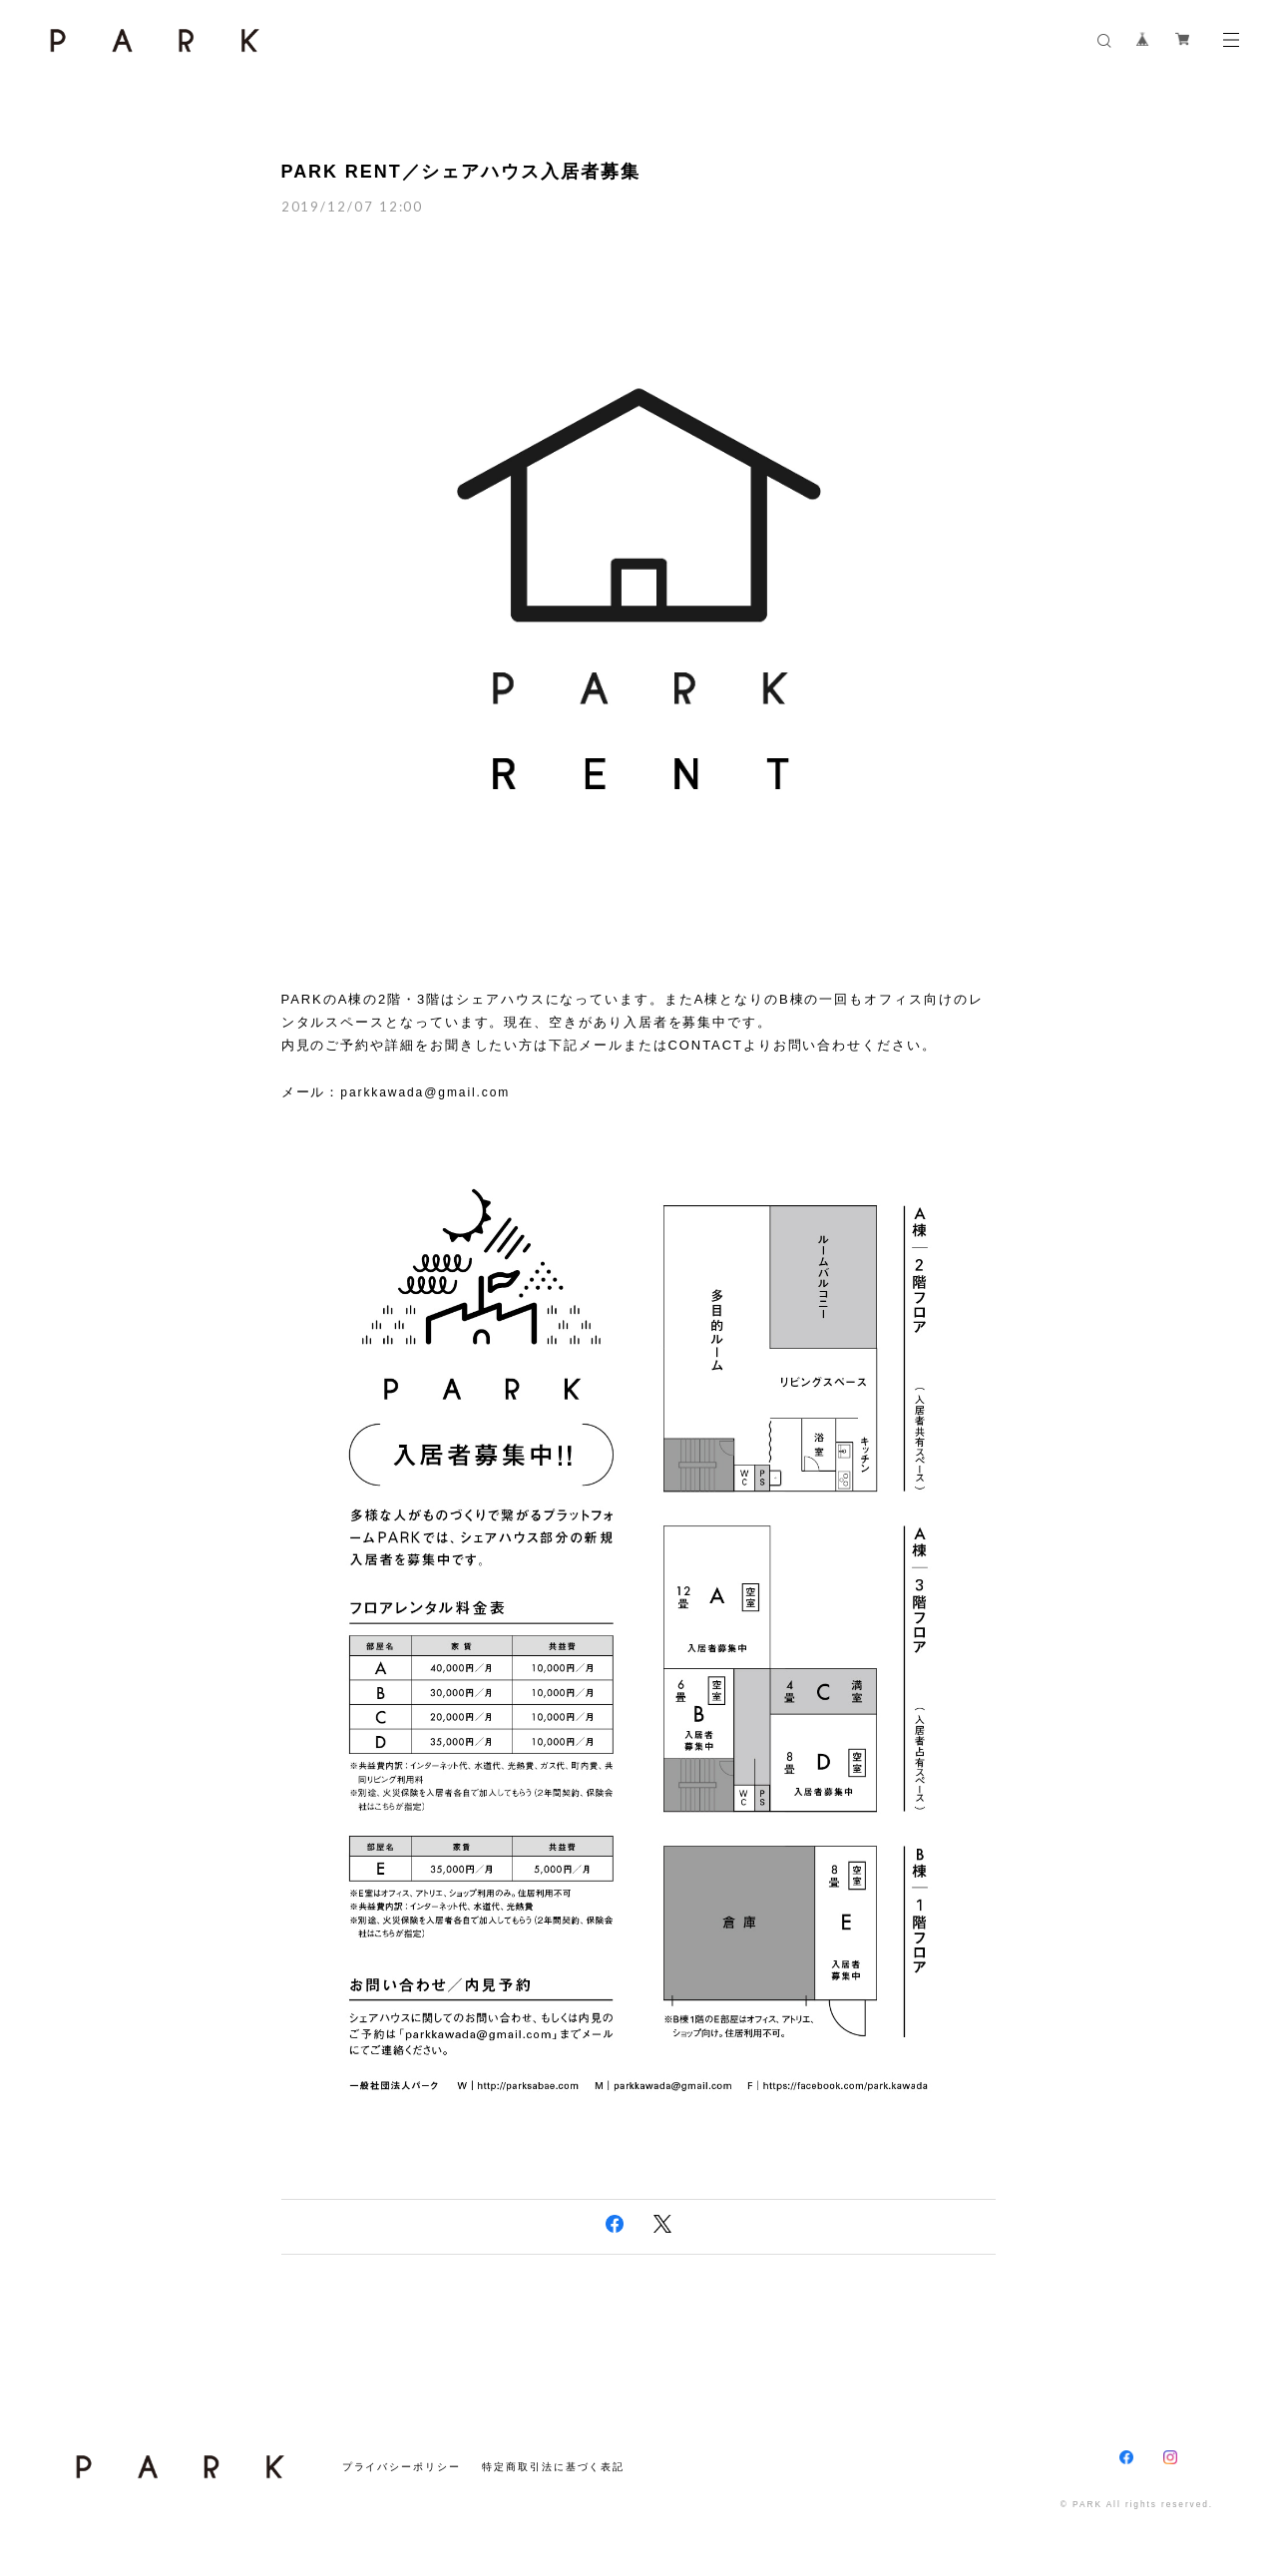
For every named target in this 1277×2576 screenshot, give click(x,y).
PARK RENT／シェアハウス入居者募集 (460, 172)
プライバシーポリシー (401, 2466)
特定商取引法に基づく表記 (553, 2466)
